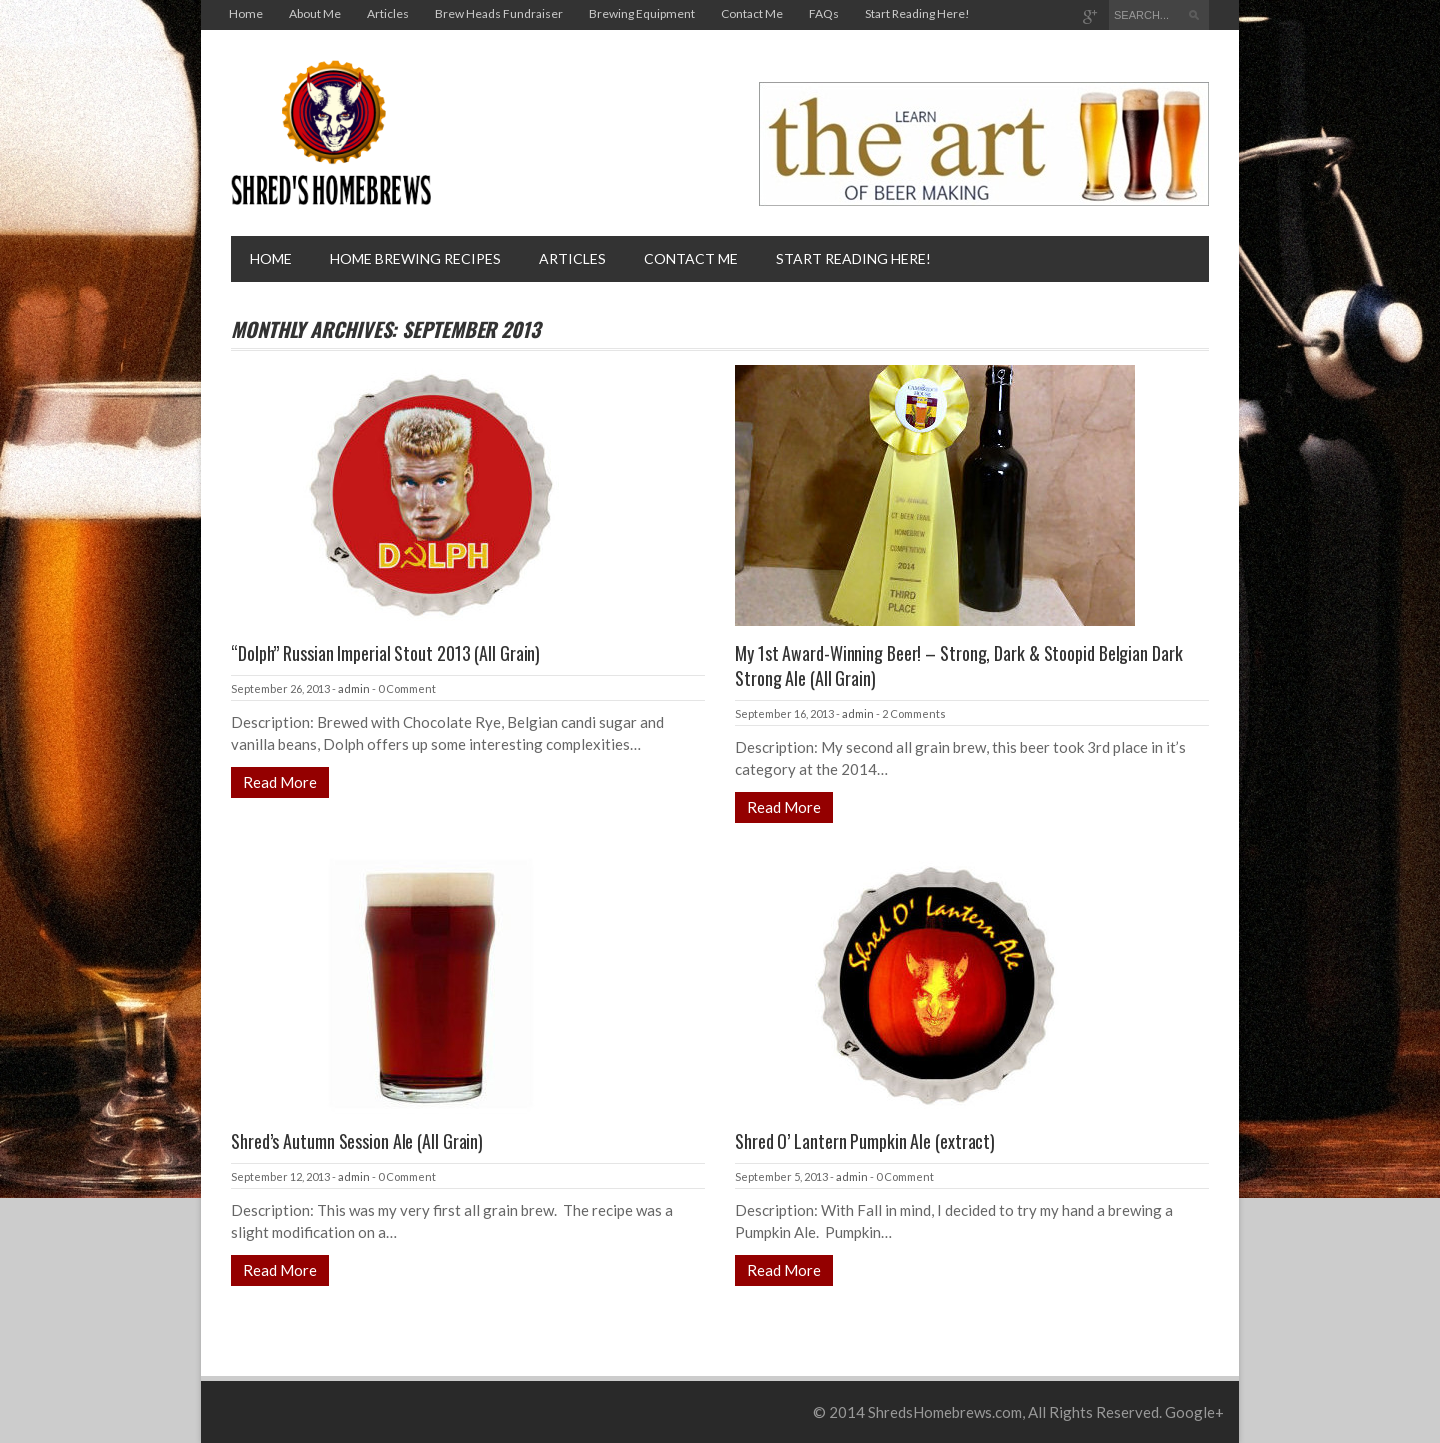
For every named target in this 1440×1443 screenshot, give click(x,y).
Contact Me (752, 13)
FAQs (824, 13)
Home (246, 13)
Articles (388, 13)
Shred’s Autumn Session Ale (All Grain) (357, 1141)
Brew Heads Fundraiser (499, 13)
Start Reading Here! (917, 13)
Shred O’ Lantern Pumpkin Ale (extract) (865, 1141)
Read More (280, 782)
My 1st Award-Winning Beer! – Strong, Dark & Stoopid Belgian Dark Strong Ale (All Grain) (959, 665)
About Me (315, 13)
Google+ (1194, 1412)
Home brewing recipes (415, 258)
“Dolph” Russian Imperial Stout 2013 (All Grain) (385, 653)
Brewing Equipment (642, 13)
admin (354, 688)
